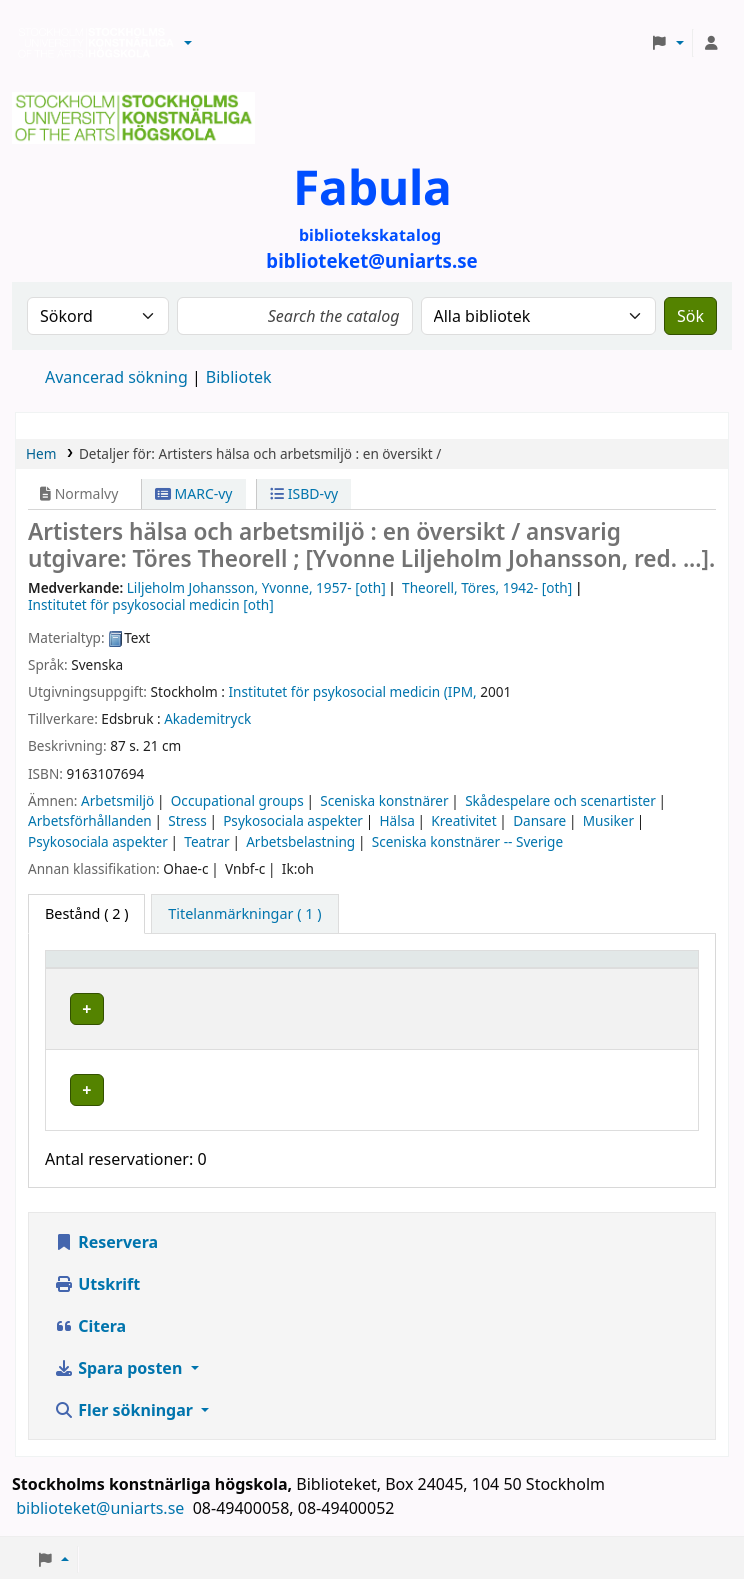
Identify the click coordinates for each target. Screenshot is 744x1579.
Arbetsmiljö (117, 800)
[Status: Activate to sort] (646, 968)
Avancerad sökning (116, 377)
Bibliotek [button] (246, 968)
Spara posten (120, 1339)
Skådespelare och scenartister (560, 800)
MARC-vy (194, 493)
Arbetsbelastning (300, 841)
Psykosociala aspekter (293, 820)
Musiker (608, 820)
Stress (187, 820)
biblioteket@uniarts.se (102, 1479)
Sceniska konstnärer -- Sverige (467, 841)
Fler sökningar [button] (125, 1381)
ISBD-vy (304, 493)
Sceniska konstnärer (384, 800)
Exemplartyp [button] (99, 968)
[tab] (244, 914)
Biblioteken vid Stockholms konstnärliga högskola (91, 43)
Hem (41, 453)
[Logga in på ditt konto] (711, 43)
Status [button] (625, 968)
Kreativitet (463, 820)
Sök (690, 316)
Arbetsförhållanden (90, 820)
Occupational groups (237, 800)
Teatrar (206, 841)
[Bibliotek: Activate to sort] (321, 968)
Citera (90, 1297)
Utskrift (97, 1255)
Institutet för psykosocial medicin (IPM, (353, 691)
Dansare (539, 820)
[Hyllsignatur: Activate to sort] (515, 968)
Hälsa (396, 820)
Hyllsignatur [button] (489, 968)
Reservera (106, 1213)
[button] (188, 43)
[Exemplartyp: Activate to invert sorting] (126, 968)
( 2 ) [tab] (86, 913)
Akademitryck (207, 718)
